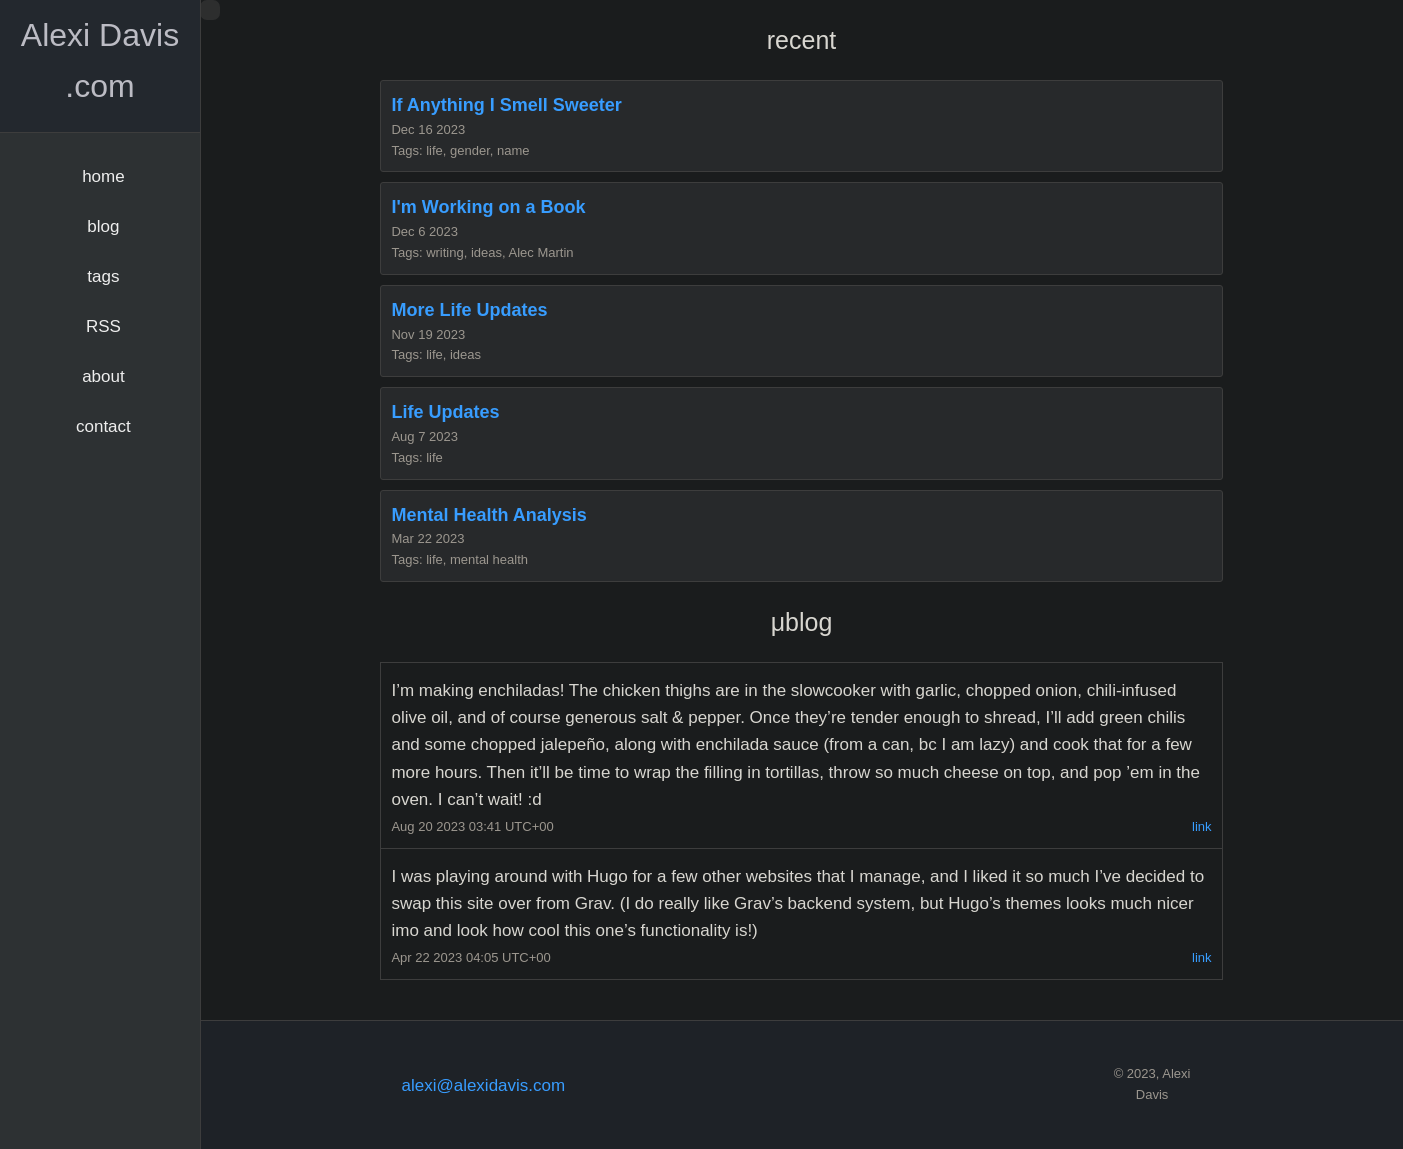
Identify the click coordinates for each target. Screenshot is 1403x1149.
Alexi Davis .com (100, 60)
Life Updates (445, 412)
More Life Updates (469, 310)
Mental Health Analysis (488, 515)
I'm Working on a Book (488, 207)
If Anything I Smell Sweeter (506, 105)
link (1202, 826)
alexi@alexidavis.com (483, 1085)
